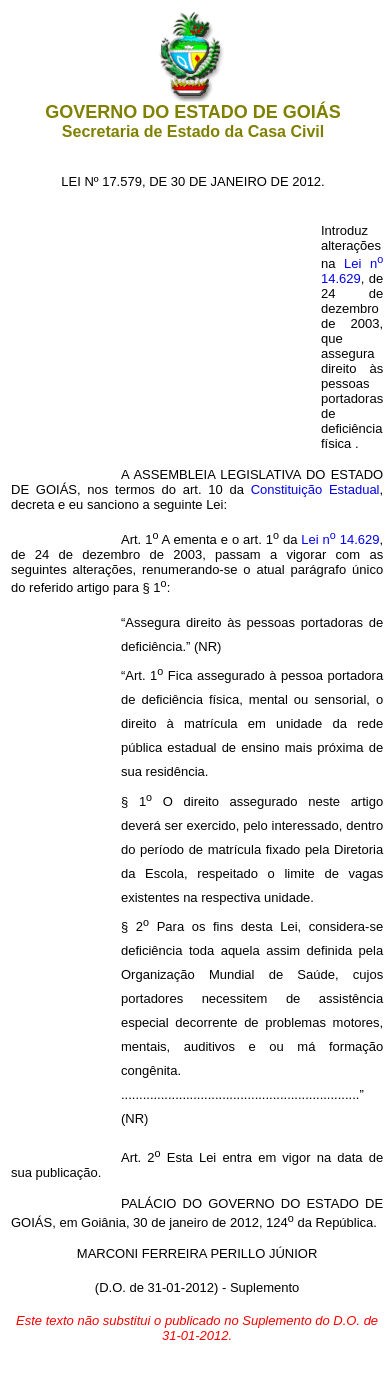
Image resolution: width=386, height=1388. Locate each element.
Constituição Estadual (315, 489)
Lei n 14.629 (352, 271)
